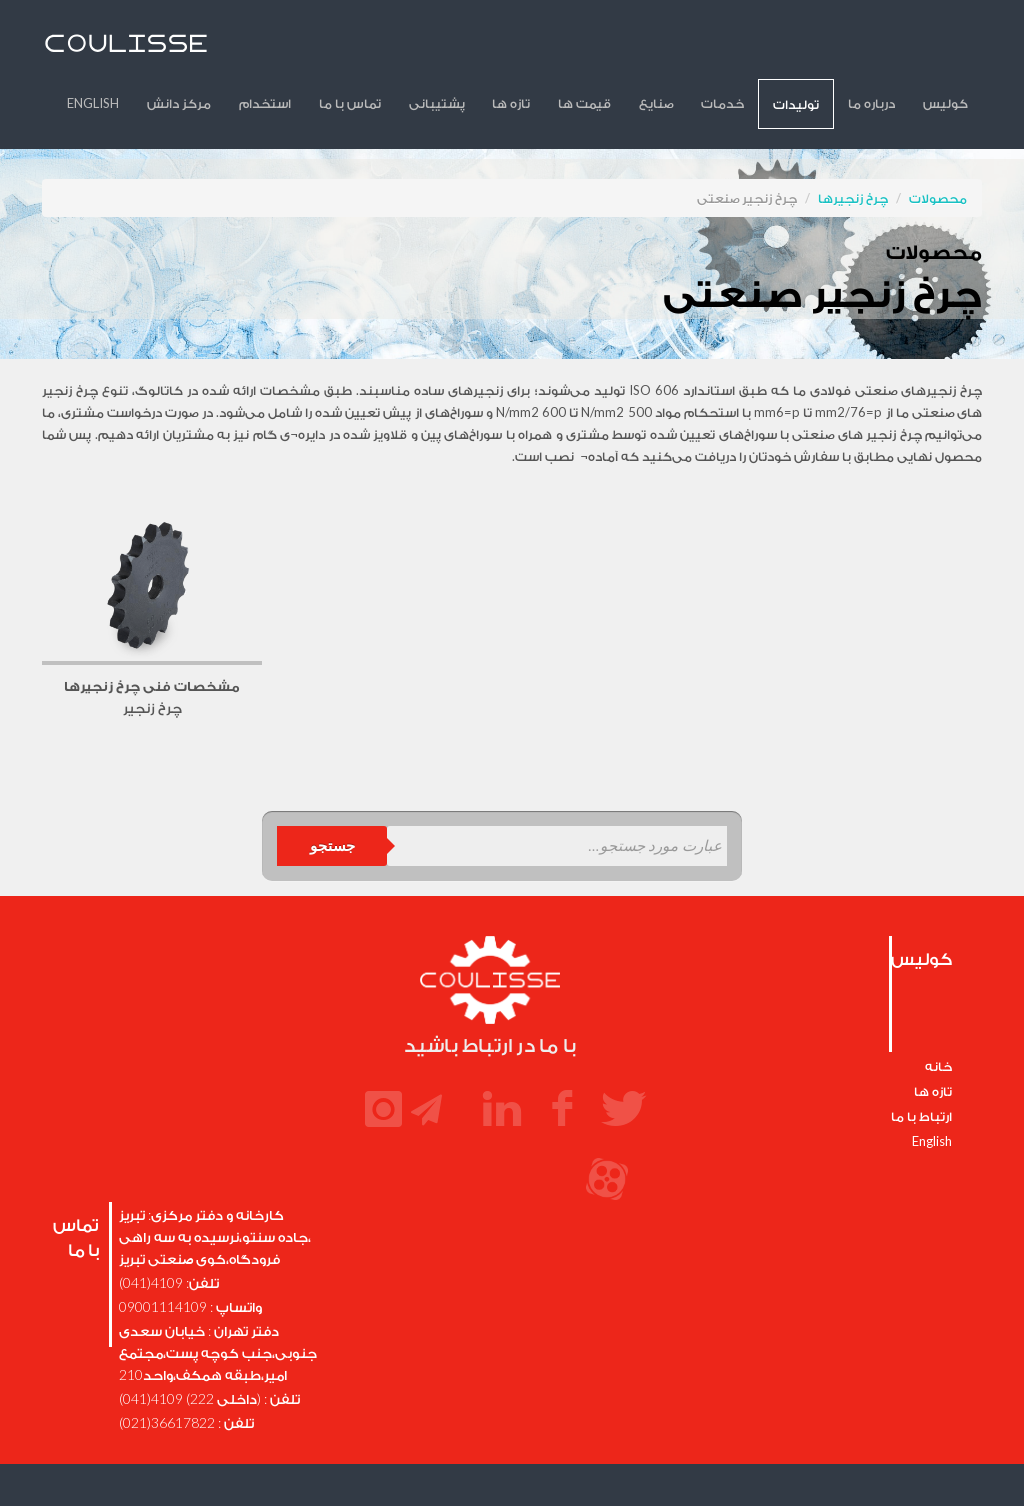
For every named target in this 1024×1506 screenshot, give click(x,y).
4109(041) (151, 1227)
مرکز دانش (303, 48)
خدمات (763, 48)
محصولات (938, 143)
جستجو (332, 791)
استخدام (377, 48)
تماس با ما (450, 48)
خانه (938, 1011)
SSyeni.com (688, 1459)
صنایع (709, 48)
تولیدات (825, 49)
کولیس (950, 48)
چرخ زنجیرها (853, 143)
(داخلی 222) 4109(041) (190, 1343)
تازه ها (588, 48)
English (229, 48)
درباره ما (888, 48)
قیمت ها (649, 48)
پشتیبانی (525, 48)
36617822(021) (167, 1367)
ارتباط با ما (921, 1061)
